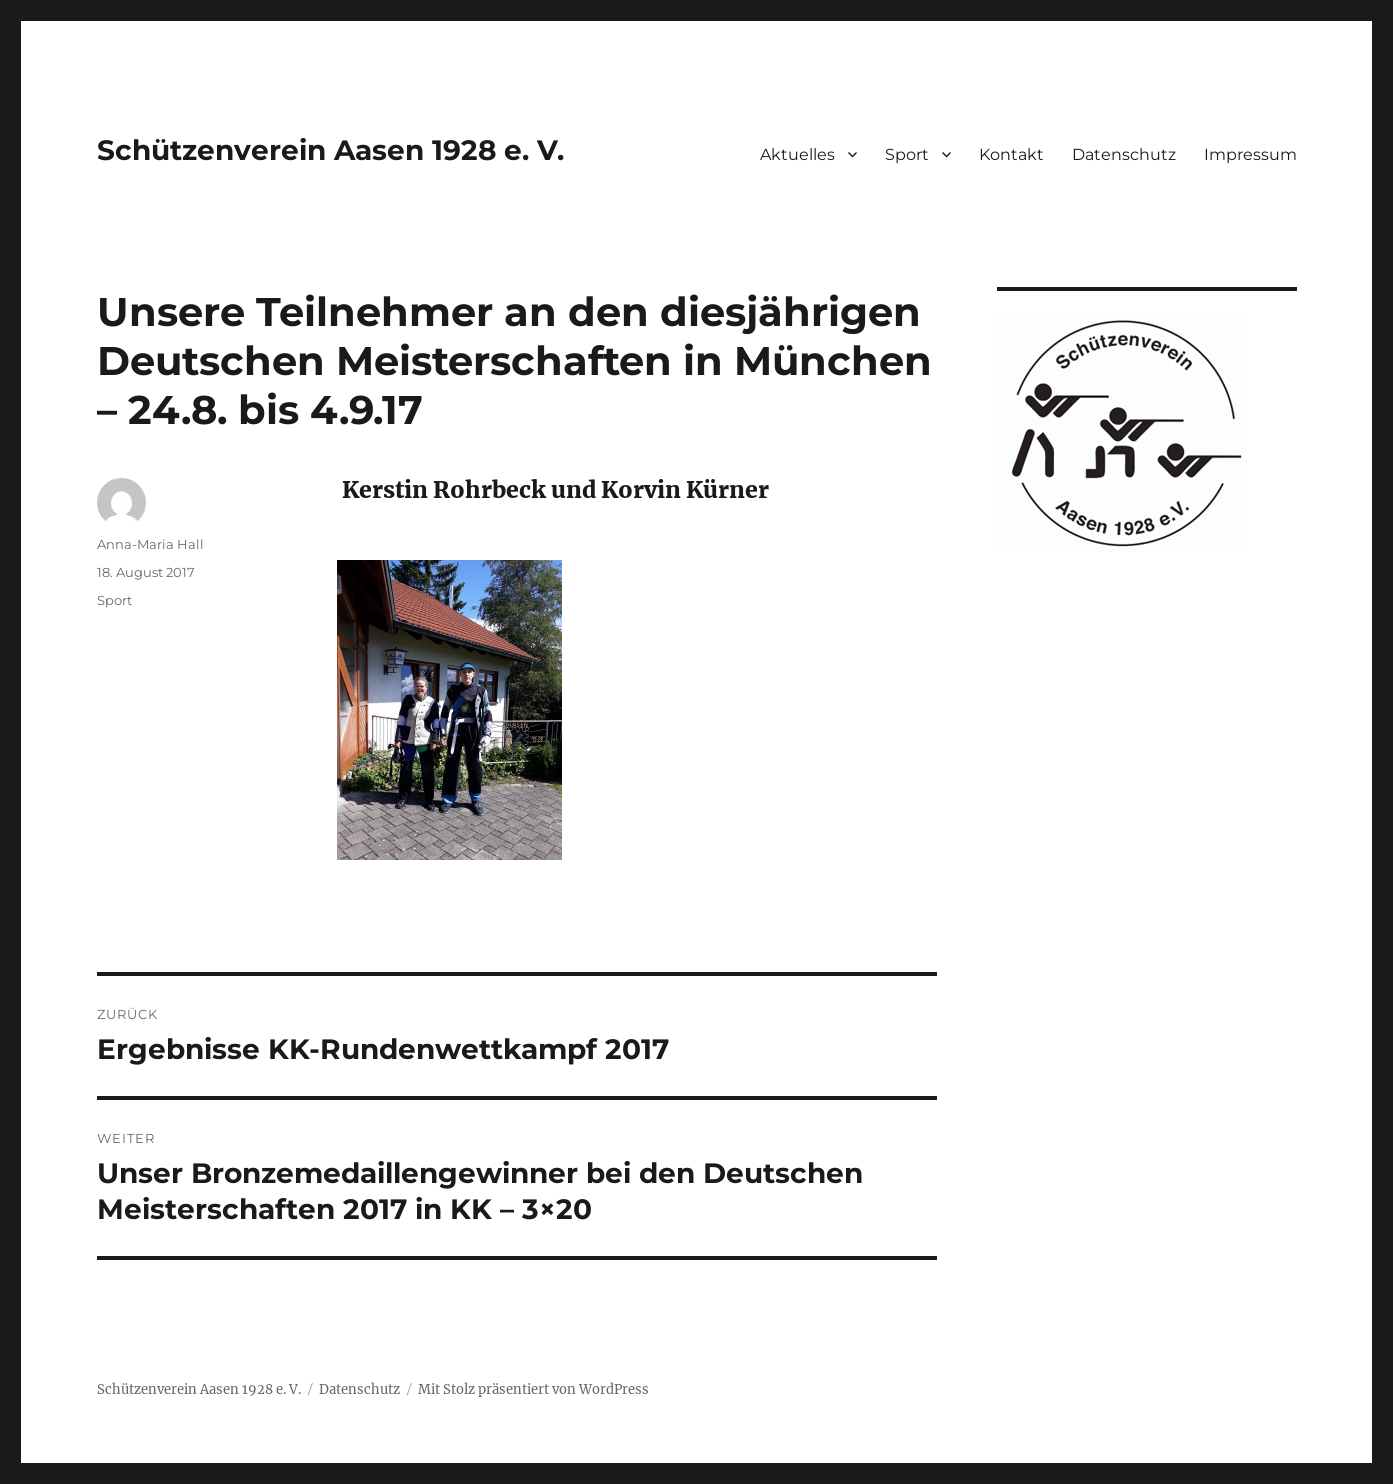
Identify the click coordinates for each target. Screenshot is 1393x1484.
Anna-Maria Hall (150, 544)
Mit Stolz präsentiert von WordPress (533, 1389)
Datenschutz (1124, 154)
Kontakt (1011, 154)
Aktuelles (797, 154)
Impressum (1250, 154)
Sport (907, 154)
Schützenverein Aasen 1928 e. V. (330, 150)
